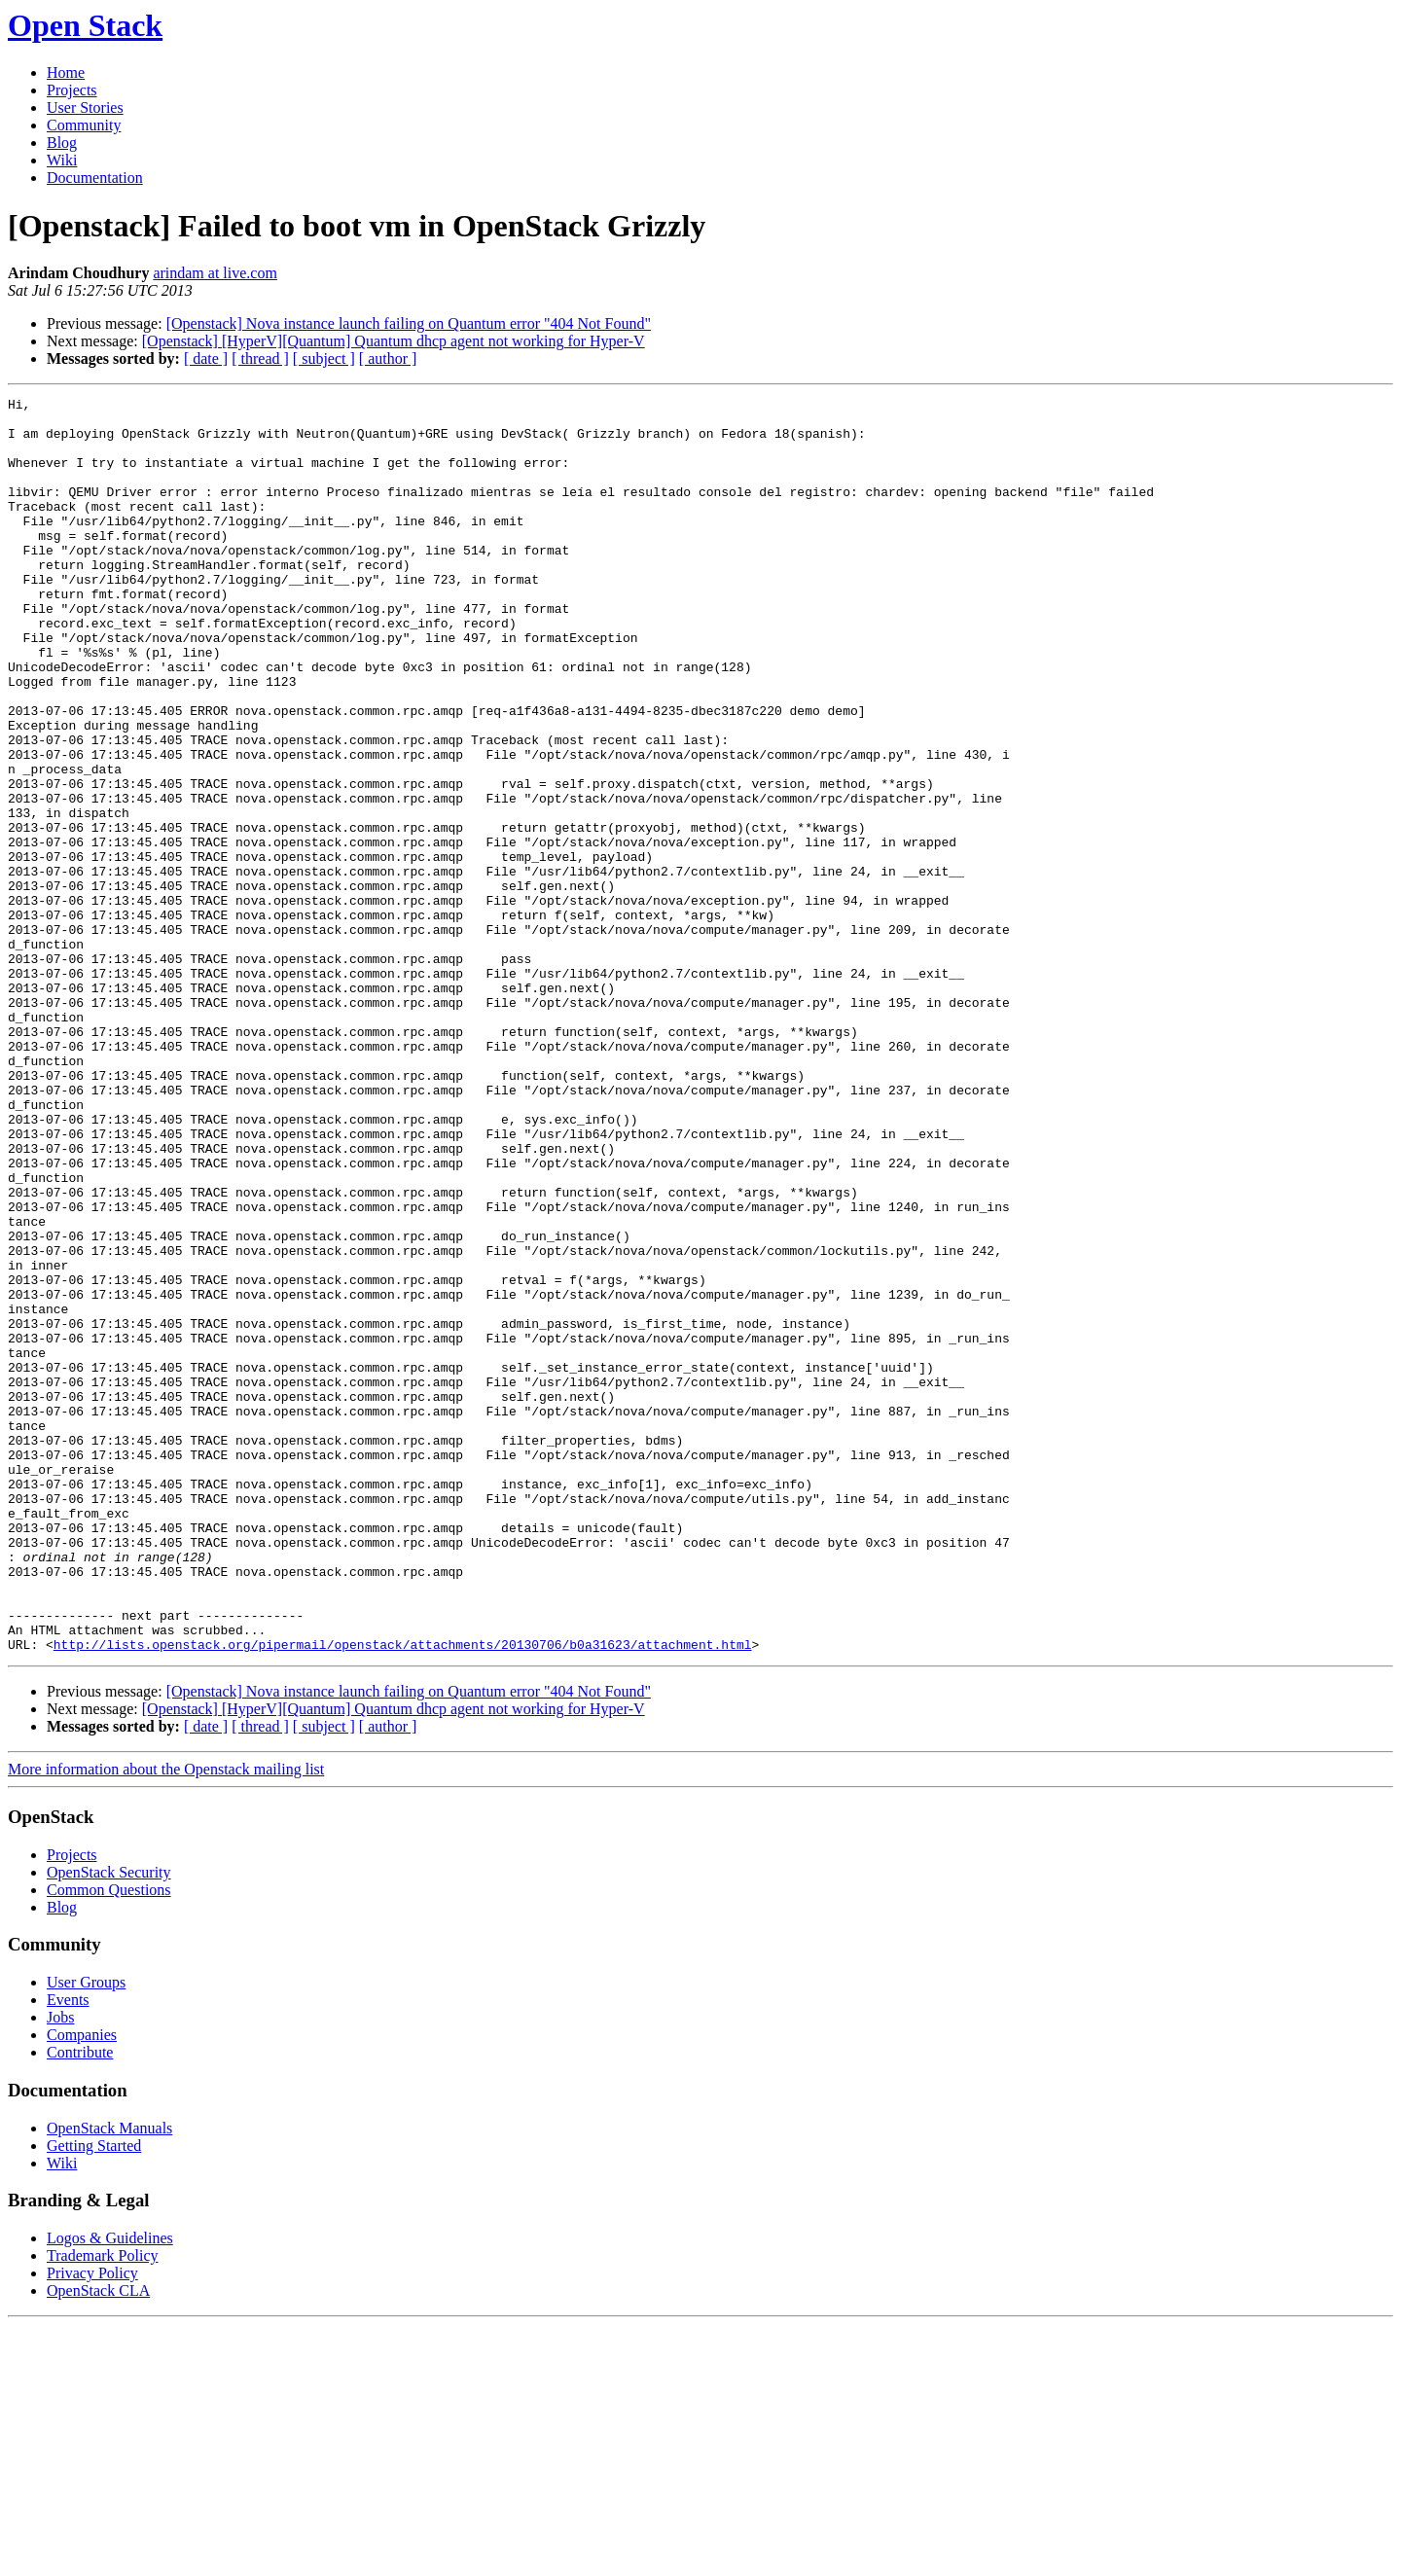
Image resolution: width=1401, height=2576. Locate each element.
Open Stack (85, 25)
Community (84, 125)
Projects (72, 90)
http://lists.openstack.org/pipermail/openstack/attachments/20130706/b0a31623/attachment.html (403, 1895)
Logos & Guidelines (110, 2489)
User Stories (85, 107)
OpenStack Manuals (109, 2379)
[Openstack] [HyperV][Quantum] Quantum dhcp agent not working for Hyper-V (393, 341)
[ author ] (388, 358)
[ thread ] (260, 358)
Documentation (95, 177)
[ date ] (206, 358)
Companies (82, 2285)
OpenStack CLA (98, 2541)
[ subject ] (324, 358)
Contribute (80, 2303)
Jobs (60, 2268)
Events (68, 2250)
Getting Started (94, 2396)
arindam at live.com (215, 273)
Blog (62, 142)
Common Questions (109, 2140)
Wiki (62, 160)
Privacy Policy (92, 2524)
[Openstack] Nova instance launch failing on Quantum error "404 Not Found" (408, 323)
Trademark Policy (103, 2506)
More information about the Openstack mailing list (166, 2020)
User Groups (86, 2233)
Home (66, 72)
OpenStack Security (109, 2123)
